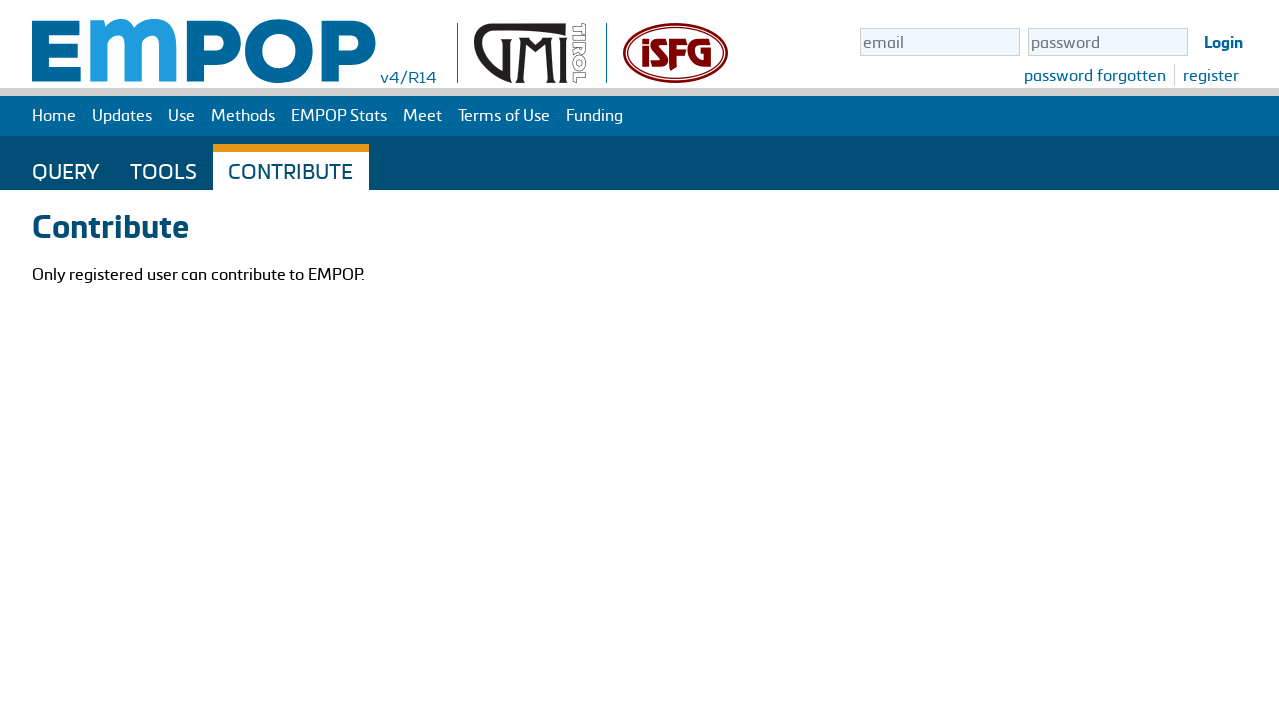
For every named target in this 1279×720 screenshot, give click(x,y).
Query (65, 171)
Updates (122, 115)
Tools (163, 171)
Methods (243, 115)
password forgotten (1095, 75)
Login (1223, 42)
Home (54, 115)
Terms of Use (504, 115)
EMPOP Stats (339, 115)
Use (181, 115)
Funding (594, 115)
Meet (422, 115)
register (1211, 75)
